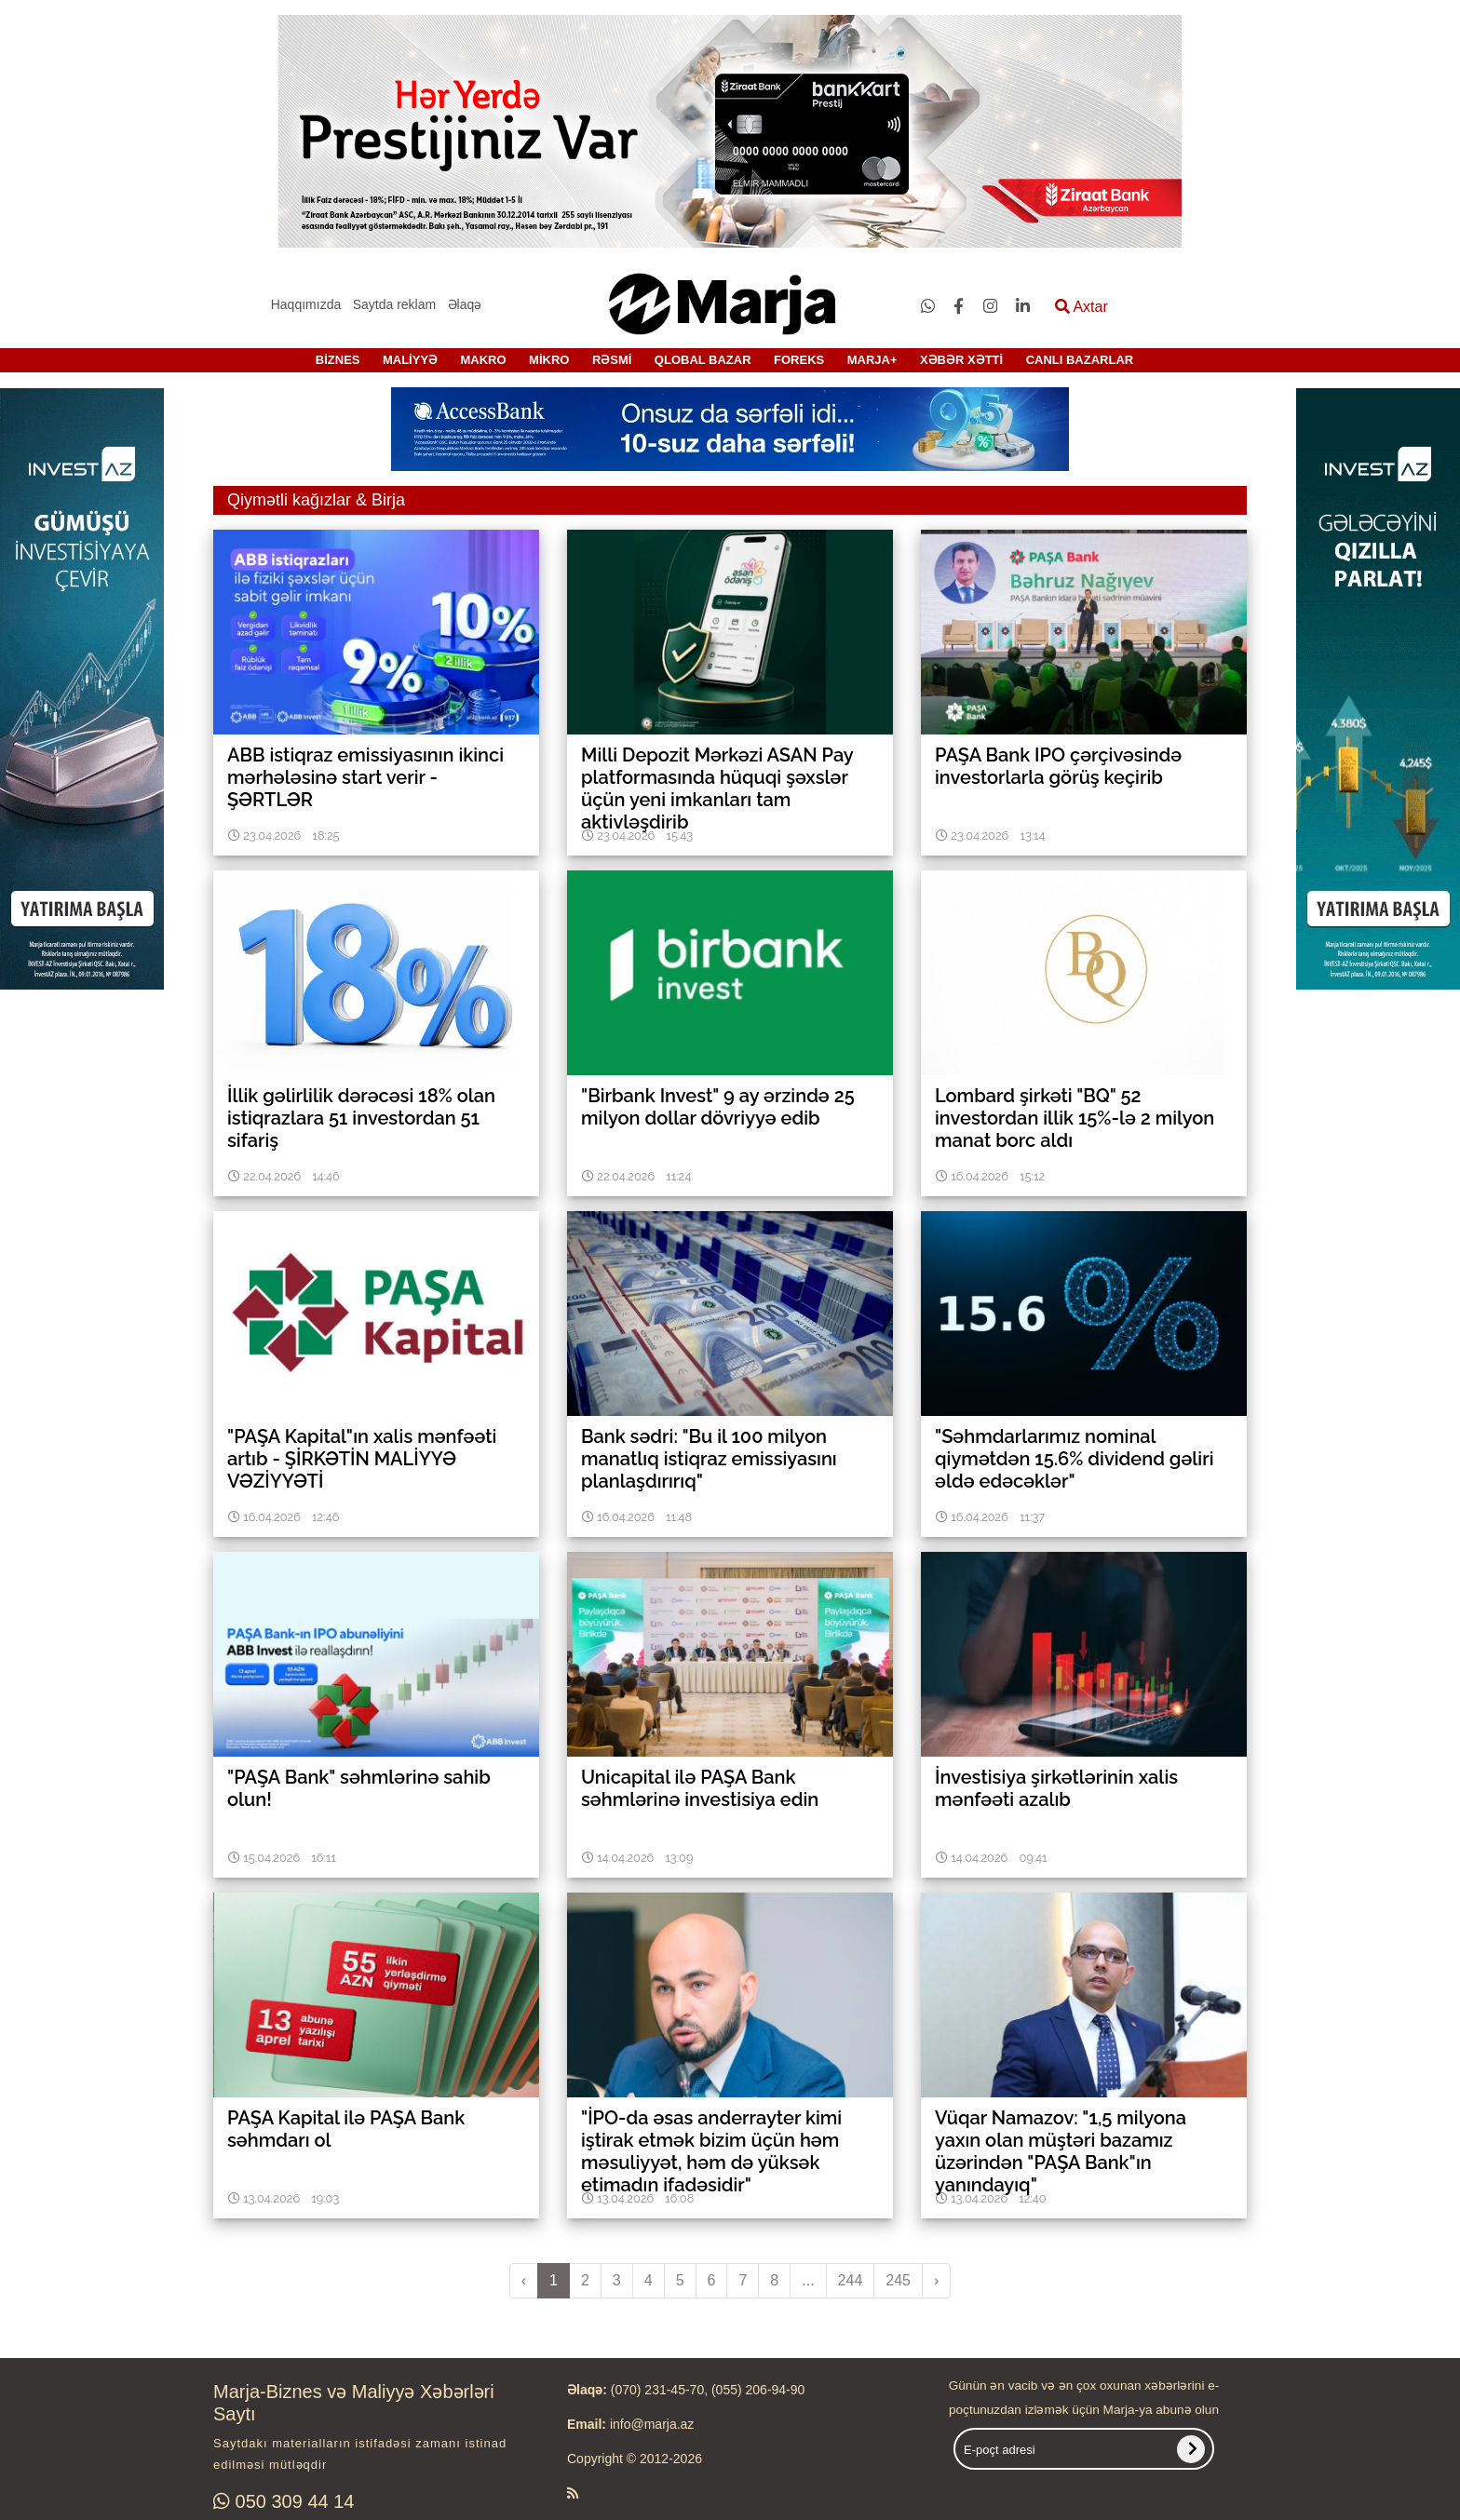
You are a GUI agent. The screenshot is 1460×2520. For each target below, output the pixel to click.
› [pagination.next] (936, 2280)
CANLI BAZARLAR (1080, 360)
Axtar (1081, 307)
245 (898, 2280)
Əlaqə (465, 304)
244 (850, 2280)
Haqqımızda (306, 304)
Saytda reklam (394, 304)
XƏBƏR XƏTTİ (961, 360)
